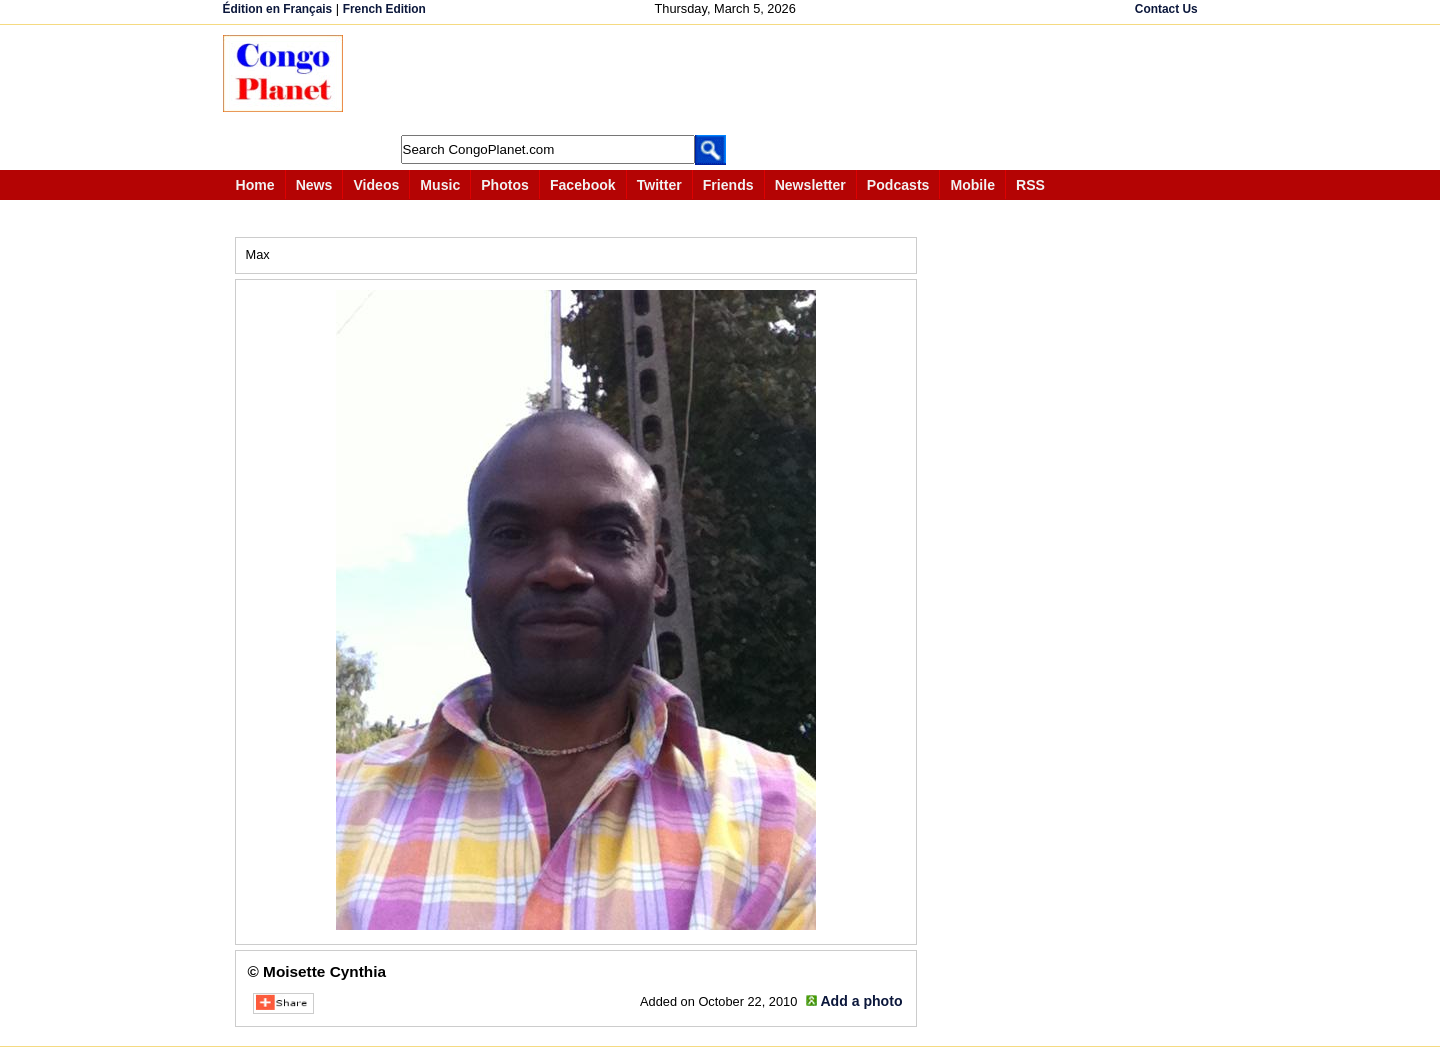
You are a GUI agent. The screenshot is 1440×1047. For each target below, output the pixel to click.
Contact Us (1166, 9)
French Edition (384, 9)
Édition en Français (278, 9)
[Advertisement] (727, 80)
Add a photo (861, 1001)
